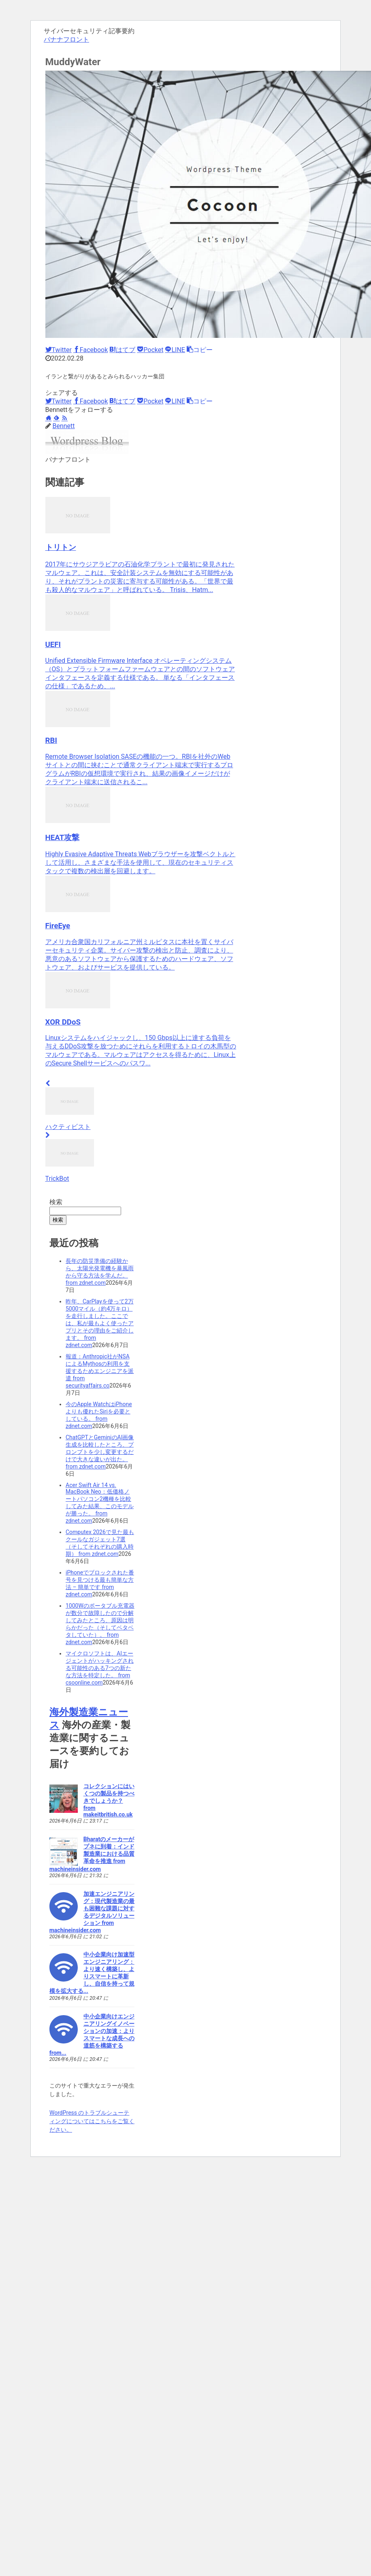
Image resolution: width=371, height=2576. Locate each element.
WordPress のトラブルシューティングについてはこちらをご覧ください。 (91, 2121)
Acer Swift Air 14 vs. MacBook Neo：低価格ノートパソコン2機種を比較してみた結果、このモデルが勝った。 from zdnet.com (100, 1503)
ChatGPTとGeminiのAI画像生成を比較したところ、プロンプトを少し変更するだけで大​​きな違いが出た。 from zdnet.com (100, 1452)
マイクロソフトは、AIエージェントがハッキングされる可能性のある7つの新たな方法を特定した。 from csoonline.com (100, 1668)
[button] (200, 350)
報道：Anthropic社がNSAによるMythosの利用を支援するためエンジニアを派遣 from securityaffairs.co (100, 1371)
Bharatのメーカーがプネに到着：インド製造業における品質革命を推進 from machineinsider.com (91, 1854)
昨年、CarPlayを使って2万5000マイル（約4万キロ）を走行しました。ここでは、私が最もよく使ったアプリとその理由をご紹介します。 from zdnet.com (100, 1323)
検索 (55, 1202)
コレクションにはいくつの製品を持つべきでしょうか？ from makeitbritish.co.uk (108, 1800)
